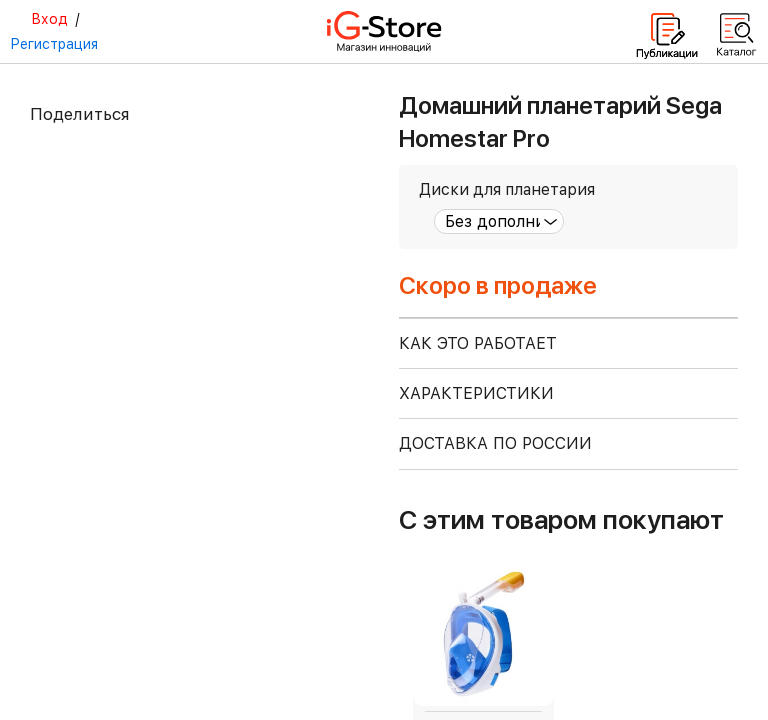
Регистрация (54, 44)
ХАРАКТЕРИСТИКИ (476, 393)
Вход (49, 19)
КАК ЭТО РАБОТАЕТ (478, 343)
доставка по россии (495, 443)
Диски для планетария (507, 189)
